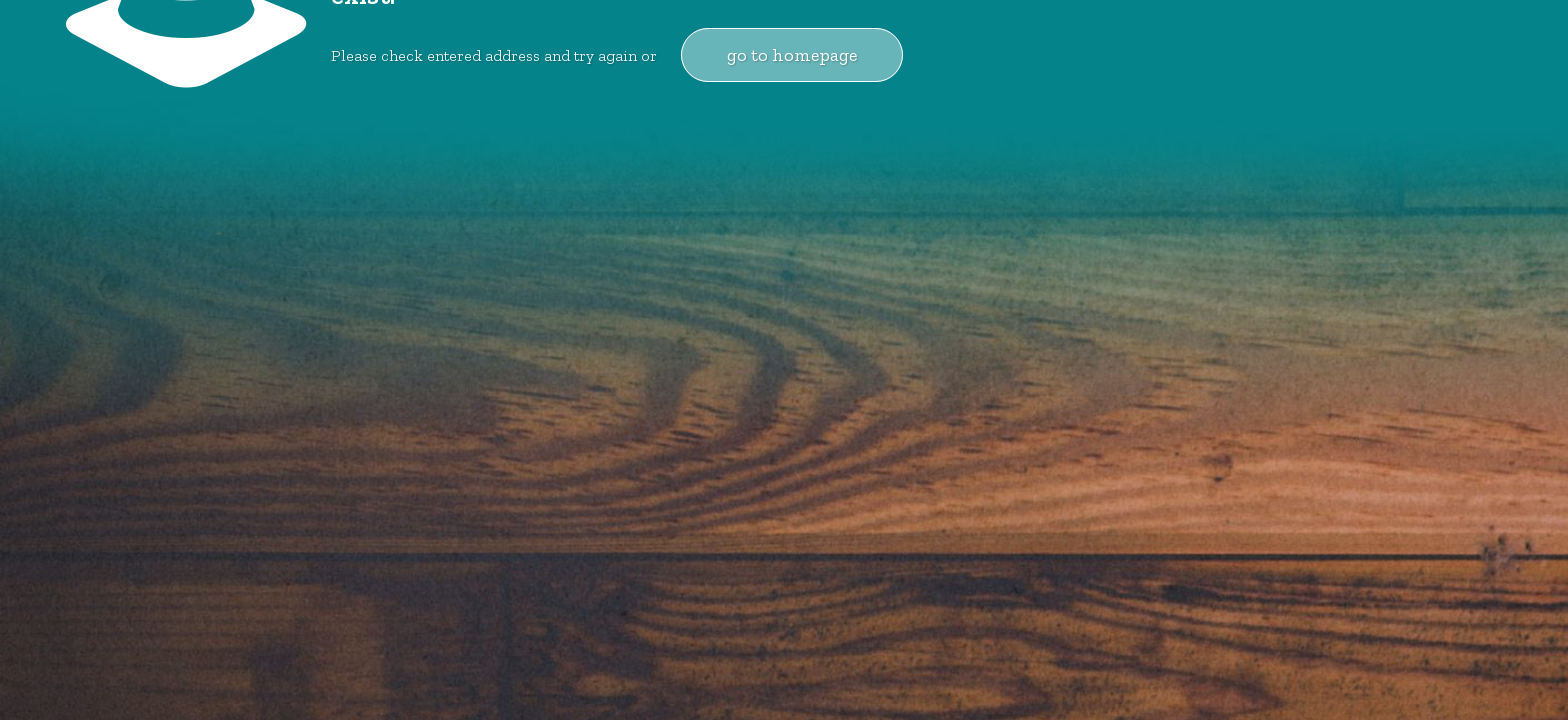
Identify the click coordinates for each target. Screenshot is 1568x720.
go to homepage (792, 55)
